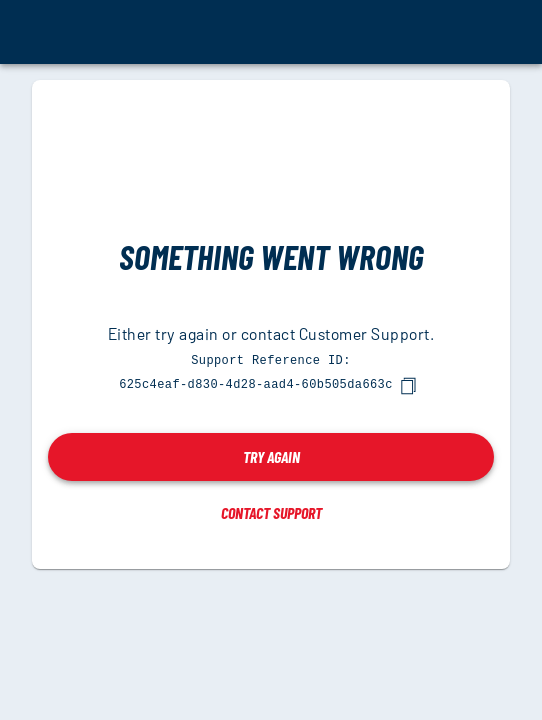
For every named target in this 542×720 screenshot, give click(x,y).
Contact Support (271, 511)
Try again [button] (271, 455)
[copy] (408, 385)
